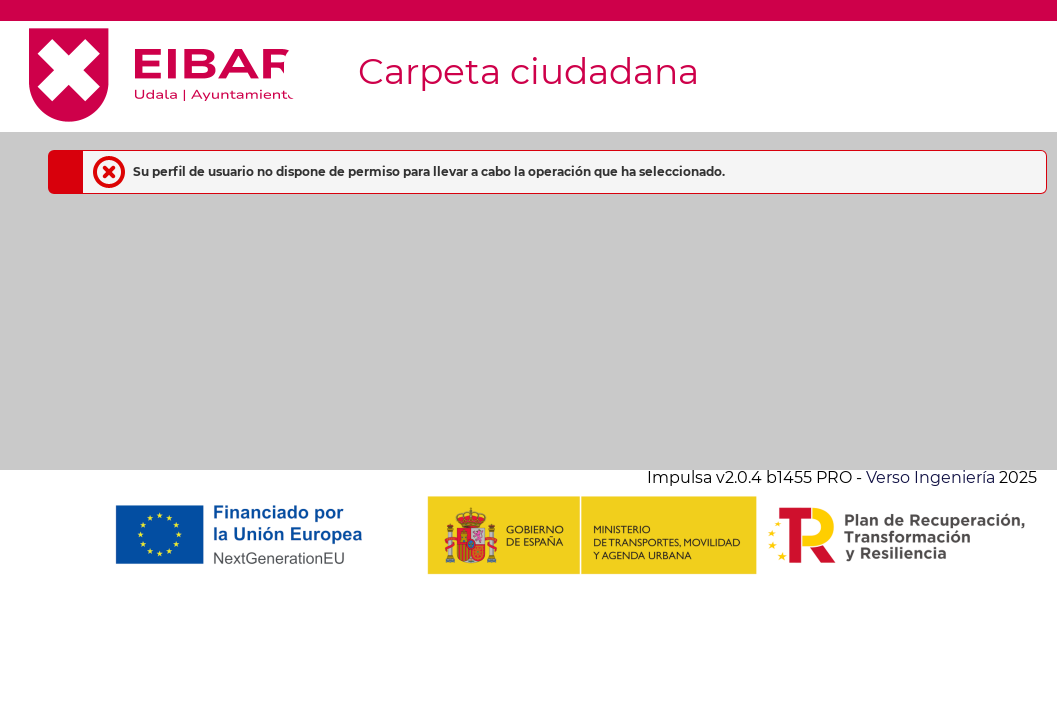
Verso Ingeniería (930, 478)
